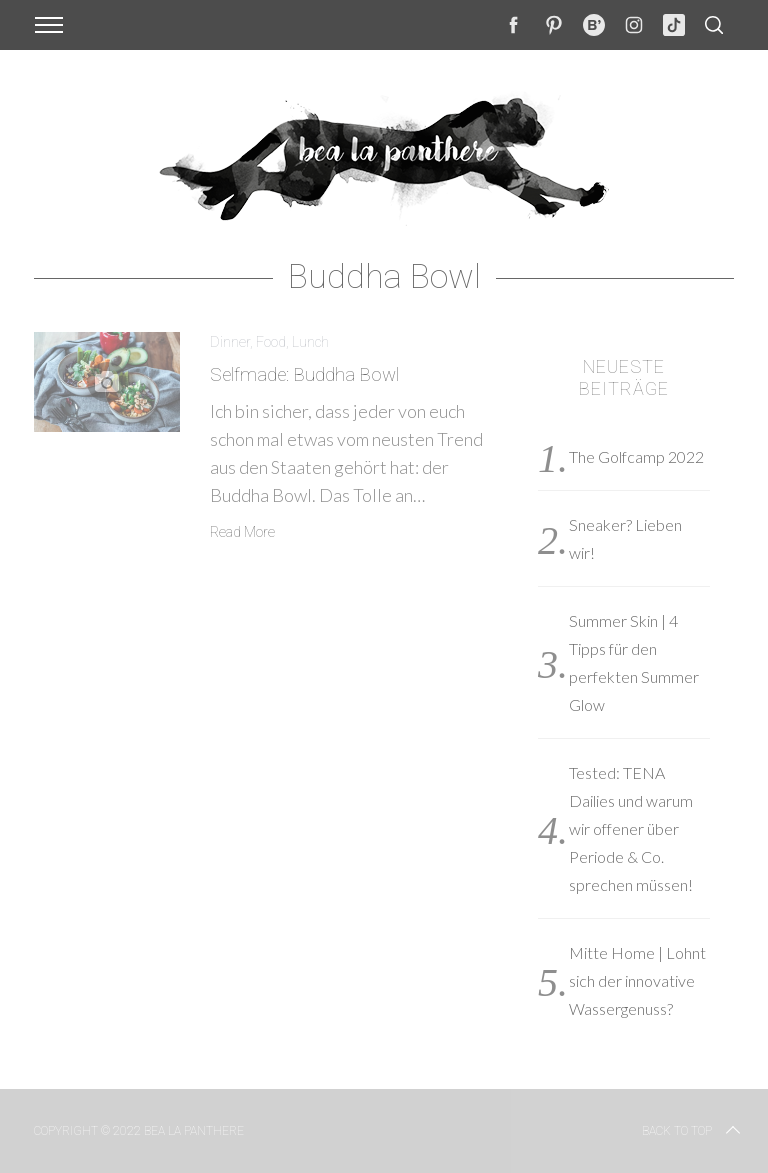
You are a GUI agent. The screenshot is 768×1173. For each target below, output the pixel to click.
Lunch (310, 342)
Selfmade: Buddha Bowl (304, 375)
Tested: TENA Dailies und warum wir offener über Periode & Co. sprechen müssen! (631, 828)
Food (271, 342)
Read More (242, 532)
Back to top (693, 1131)
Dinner (230, 342)
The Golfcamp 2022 (636, 456)
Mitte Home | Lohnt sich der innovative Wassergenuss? (637, 980)
